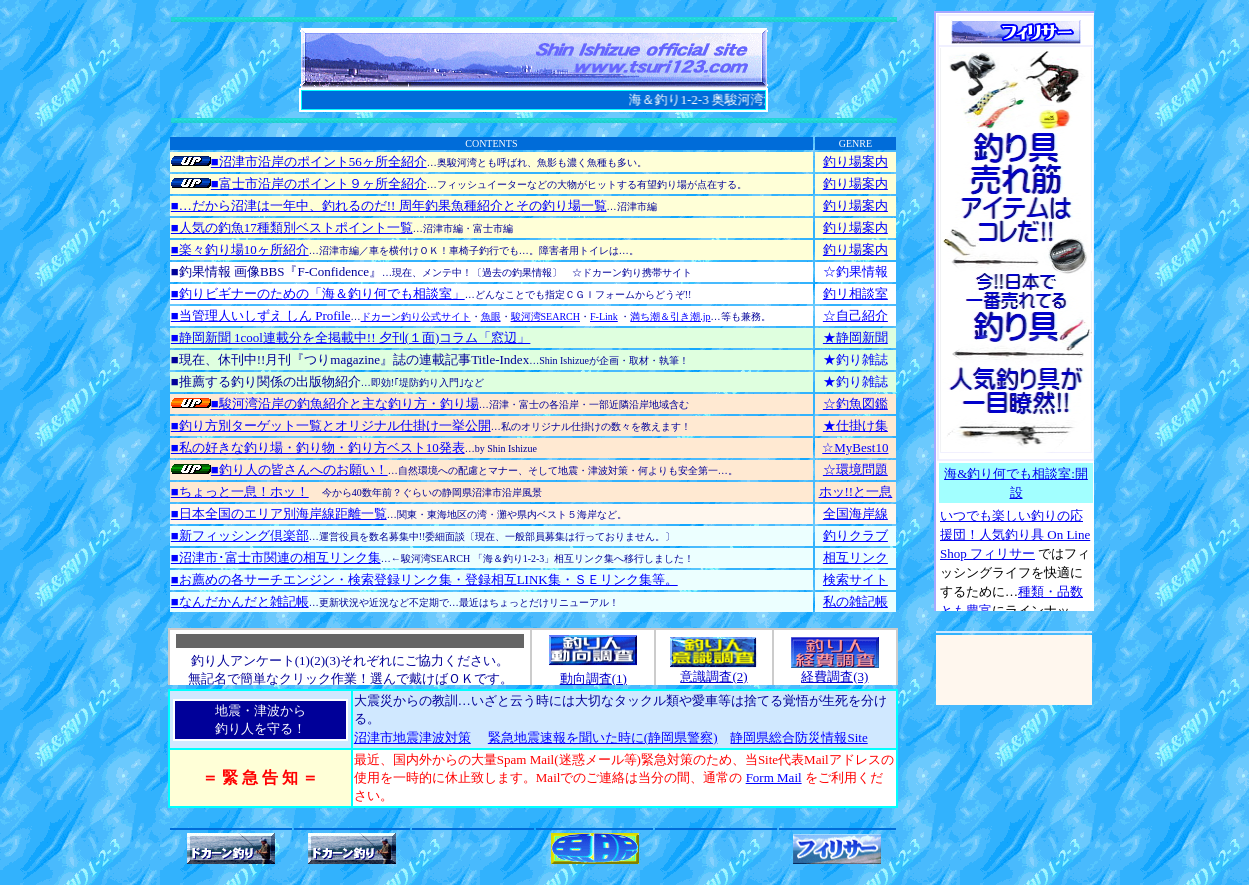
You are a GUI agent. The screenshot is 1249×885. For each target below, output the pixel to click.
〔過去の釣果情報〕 (517, 272)
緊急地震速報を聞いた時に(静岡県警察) (603, 737)
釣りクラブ (855, 535)
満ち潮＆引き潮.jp (670, 316)
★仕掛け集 (855, 425)
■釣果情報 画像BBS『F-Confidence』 (276, 271)
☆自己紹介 (855, 315)
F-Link (604, 316)
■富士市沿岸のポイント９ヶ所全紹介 (299, 183)
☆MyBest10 (855, 447)
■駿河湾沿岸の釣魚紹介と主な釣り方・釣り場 (325, 403)
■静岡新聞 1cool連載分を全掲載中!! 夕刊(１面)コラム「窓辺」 (351, 337)
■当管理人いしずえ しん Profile (261, 315)
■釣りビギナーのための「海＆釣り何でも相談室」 (318, 293)
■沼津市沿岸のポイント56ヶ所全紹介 (299, 161)
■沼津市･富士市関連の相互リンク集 (276, 557)
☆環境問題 (855, 469)
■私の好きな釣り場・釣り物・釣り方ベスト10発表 (318, 447)
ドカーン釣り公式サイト (416, 316)
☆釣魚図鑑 (855, 403)
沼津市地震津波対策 (412, 737)
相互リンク (855, 557)
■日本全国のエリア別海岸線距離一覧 (279, 513)
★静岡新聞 (855, 337)
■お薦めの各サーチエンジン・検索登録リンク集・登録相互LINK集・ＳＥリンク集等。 (424, 579)
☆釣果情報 (855, 271)
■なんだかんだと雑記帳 (240, 601)
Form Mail (774, 777)
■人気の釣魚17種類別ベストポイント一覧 (292, 227)
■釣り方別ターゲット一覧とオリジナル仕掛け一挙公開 (331, 425)
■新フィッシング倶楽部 (240, 535)
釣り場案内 (855, 161)
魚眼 (491, 316)
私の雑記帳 (855, 601)
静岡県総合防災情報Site (798, 737)
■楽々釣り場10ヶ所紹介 (240, 249)
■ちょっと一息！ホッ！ (240, 491)
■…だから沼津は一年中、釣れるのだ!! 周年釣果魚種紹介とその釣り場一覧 (389, 205)
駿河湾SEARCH (545, 316)
